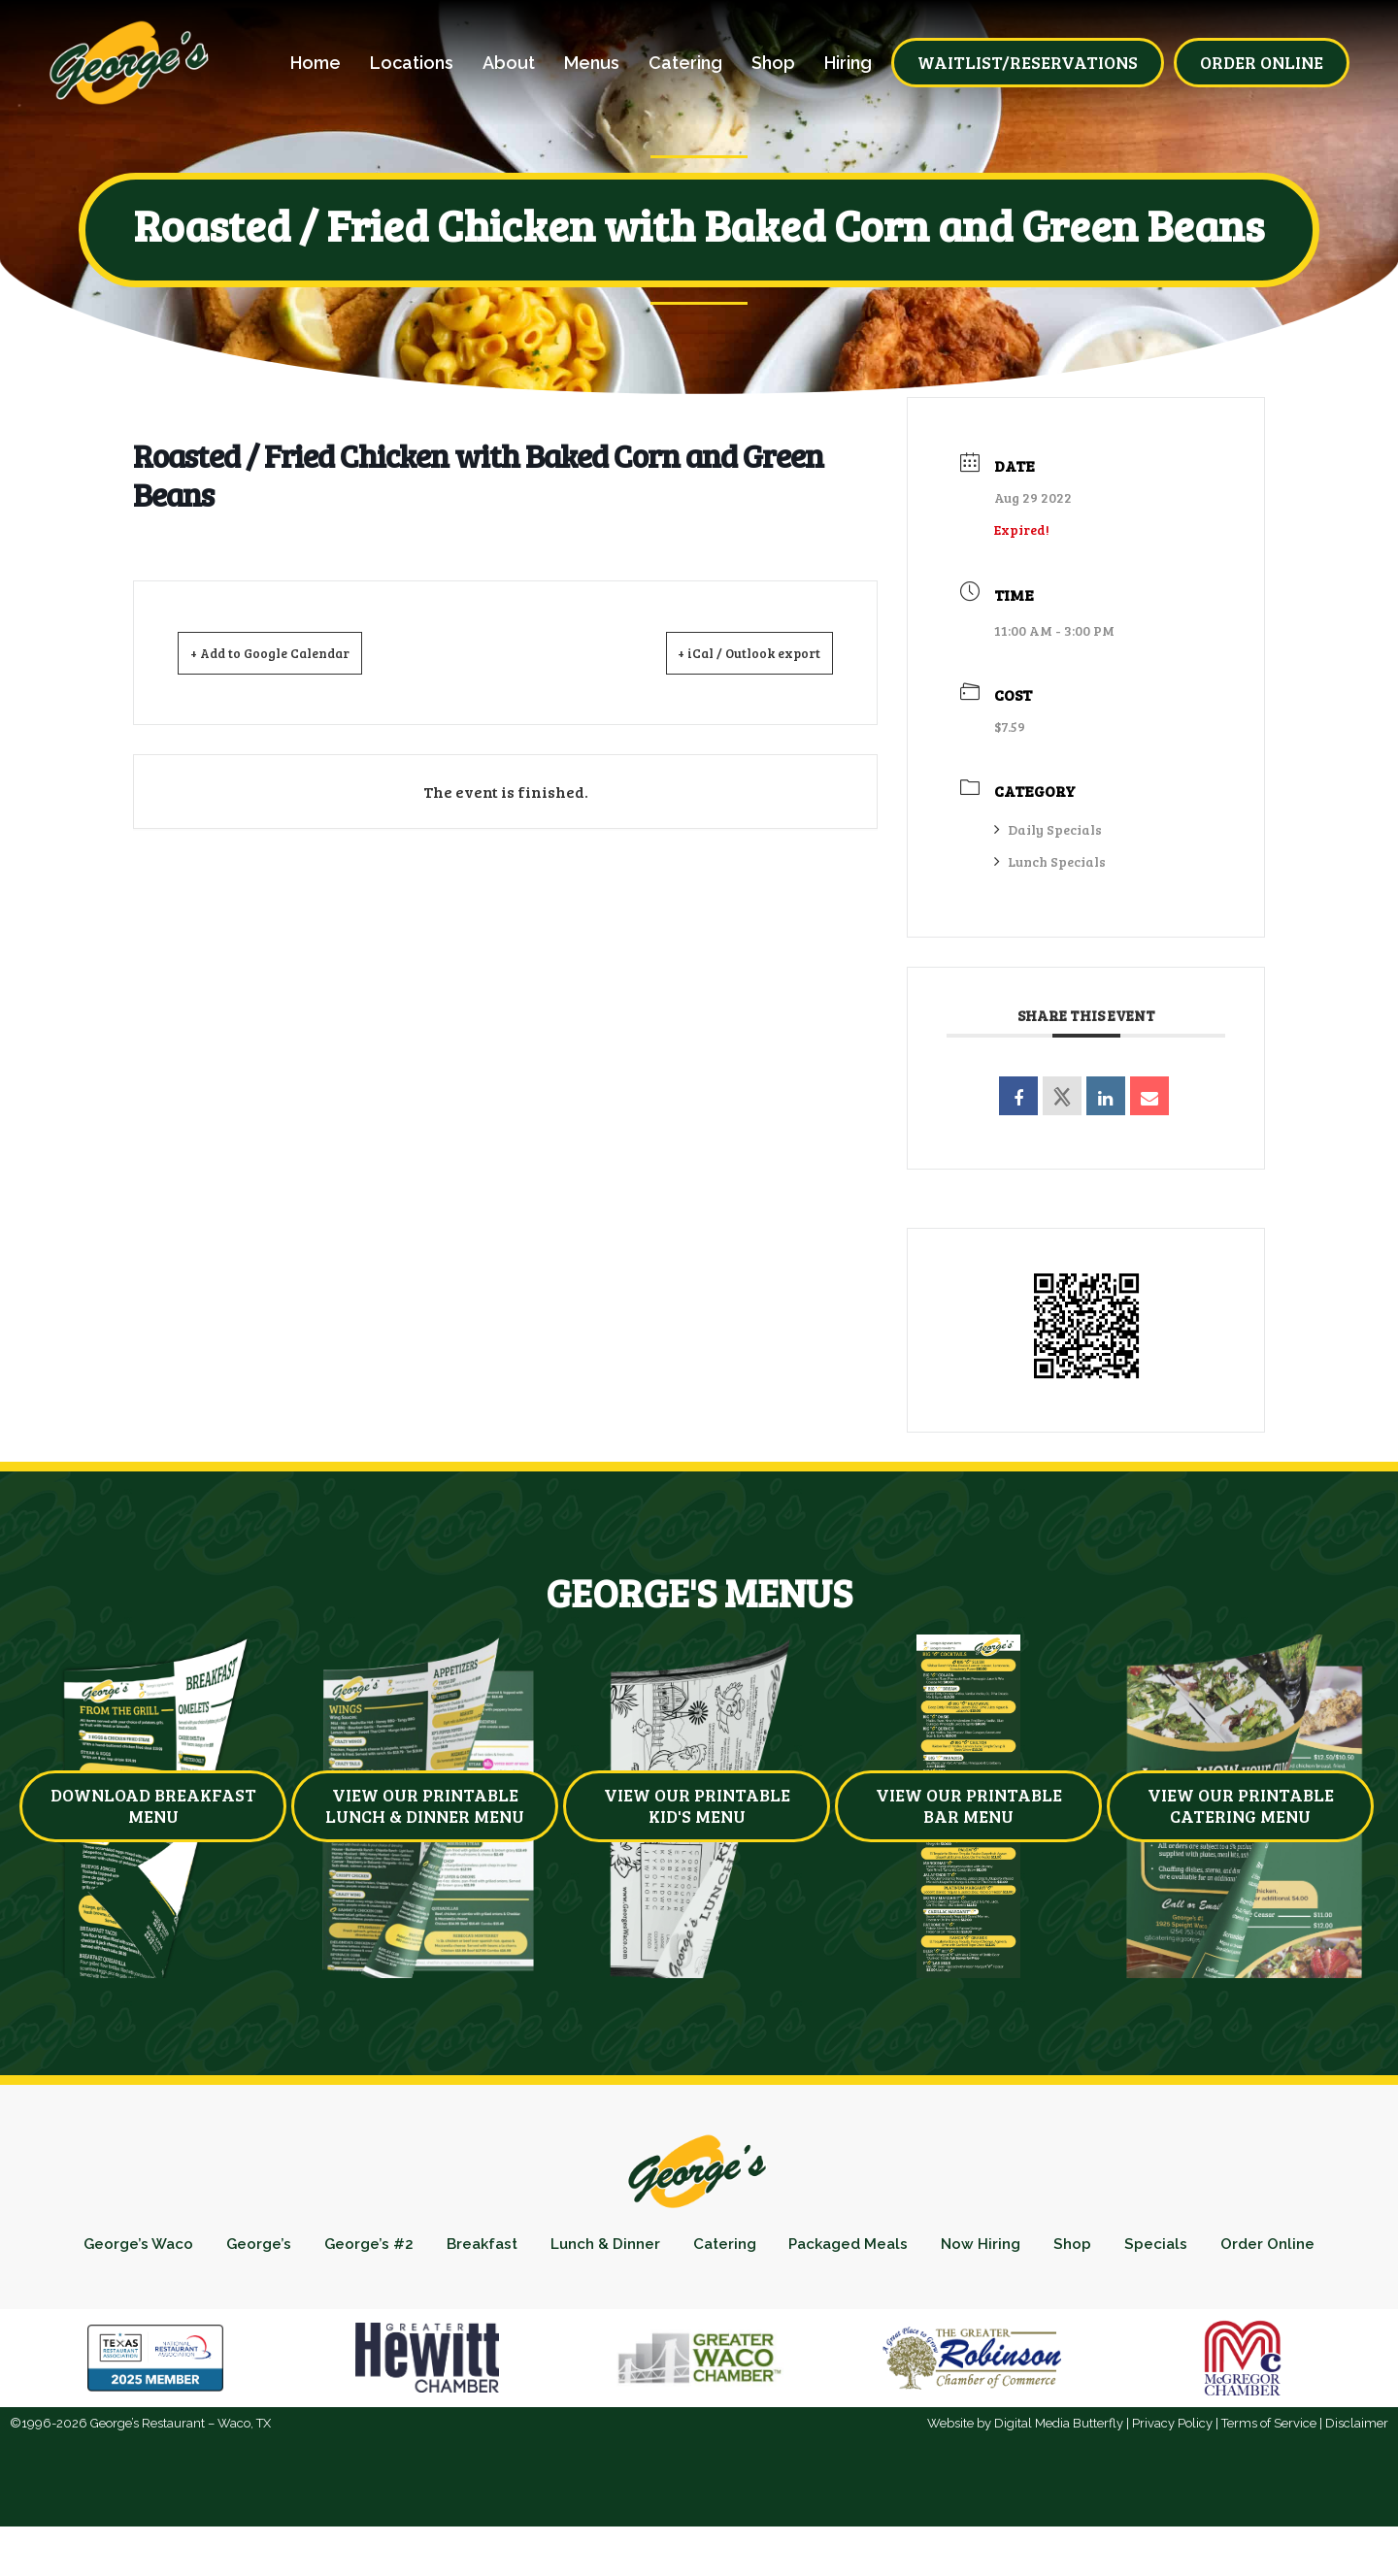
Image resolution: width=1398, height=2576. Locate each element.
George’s (289, 2248)
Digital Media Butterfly (1058, 2472)
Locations (411, 63)
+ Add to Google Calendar (294, 652)
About (509, 63)
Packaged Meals (930, 2248)
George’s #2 (407, 2248)
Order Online (699, 2289)
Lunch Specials (1050, 861)
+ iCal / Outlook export (727, 652)
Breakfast (530, 2248)
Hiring (848, 63)
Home (315, 63)
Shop (773, 63)
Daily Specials (1048, 829)
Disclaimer (1356, 2472)
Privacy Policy (1172, 2472)
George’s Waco (160, 2248)
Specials (1263, 2248)
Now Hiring (1073, 2248)
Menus (591, 63)
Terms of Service (1268, 2472)
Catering (685, 63)
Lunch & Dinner (664, 2248)
